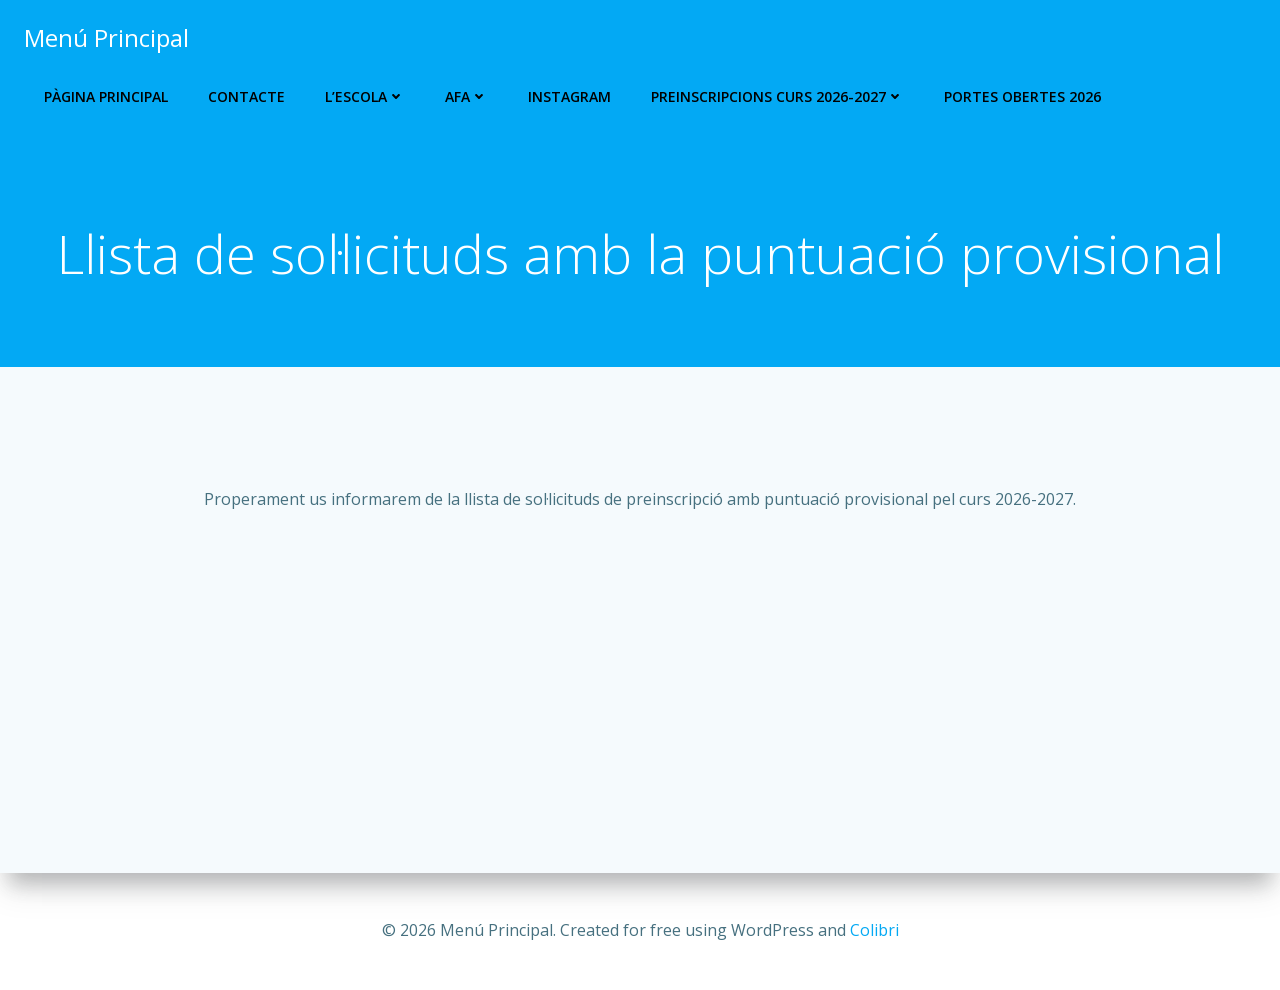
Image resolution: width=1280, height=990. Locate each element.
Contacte (246, 96)
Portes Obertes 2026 (1022, 96)
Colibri (874, 930)
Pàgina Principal (106, 96)
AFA (466, 96)
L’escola (365, 96)
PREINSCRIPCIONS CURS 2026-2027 (777, 96)
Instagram (569, 96)
